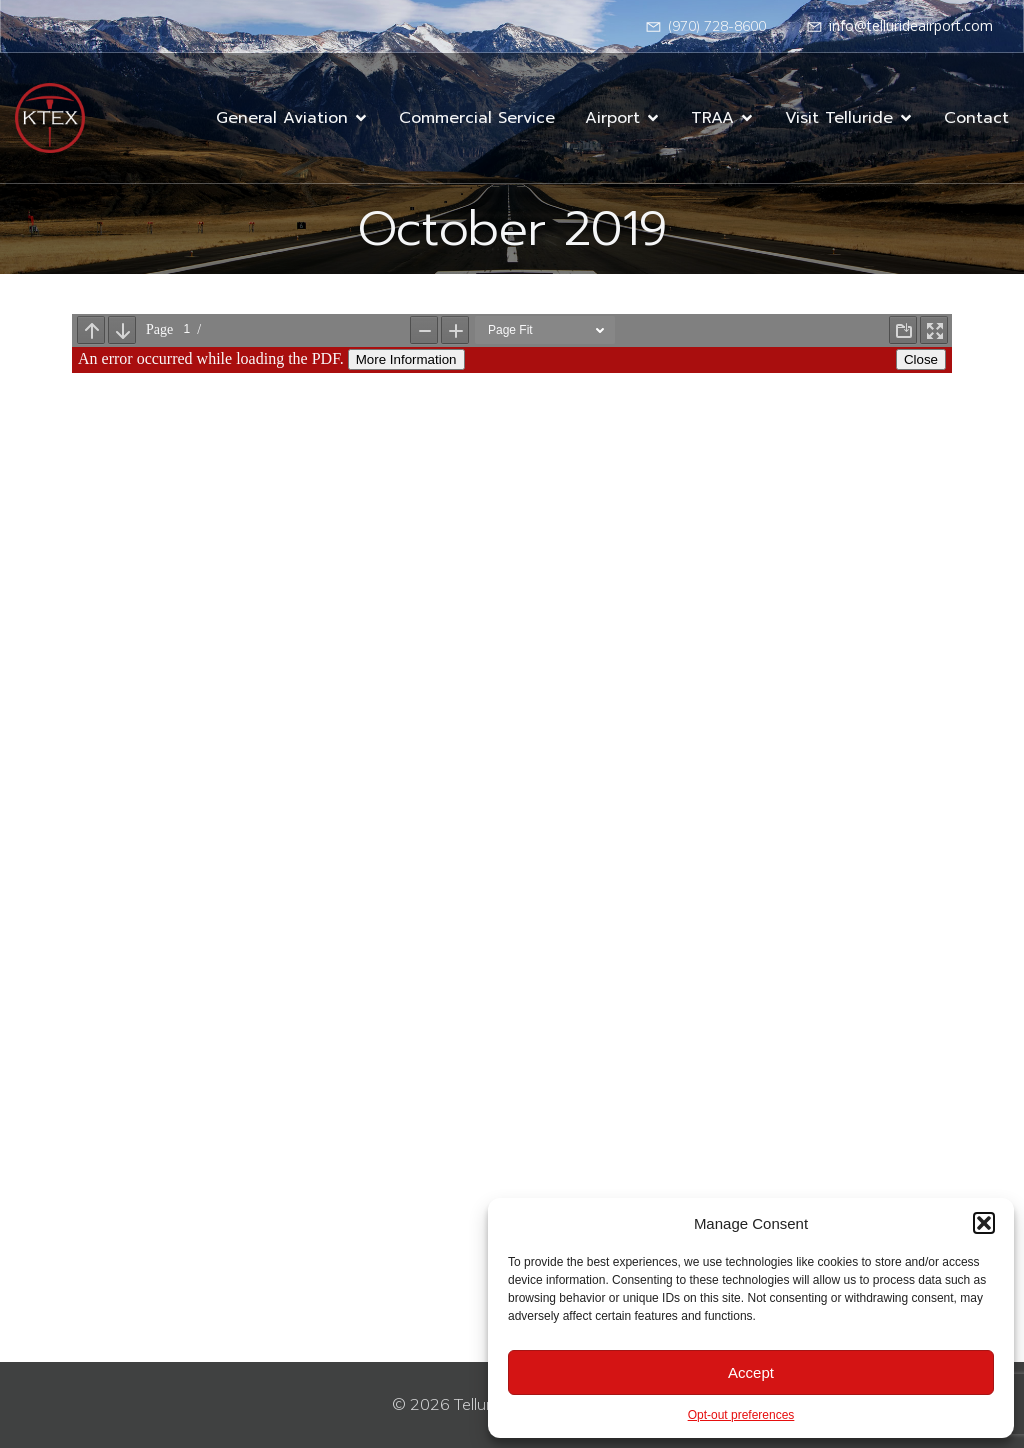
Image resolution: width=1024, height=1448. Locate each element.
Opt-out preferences (741, 1415)
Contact (976, 118)
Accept (751, 1372)
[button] (984, 1223)
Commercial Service (477, 118)
